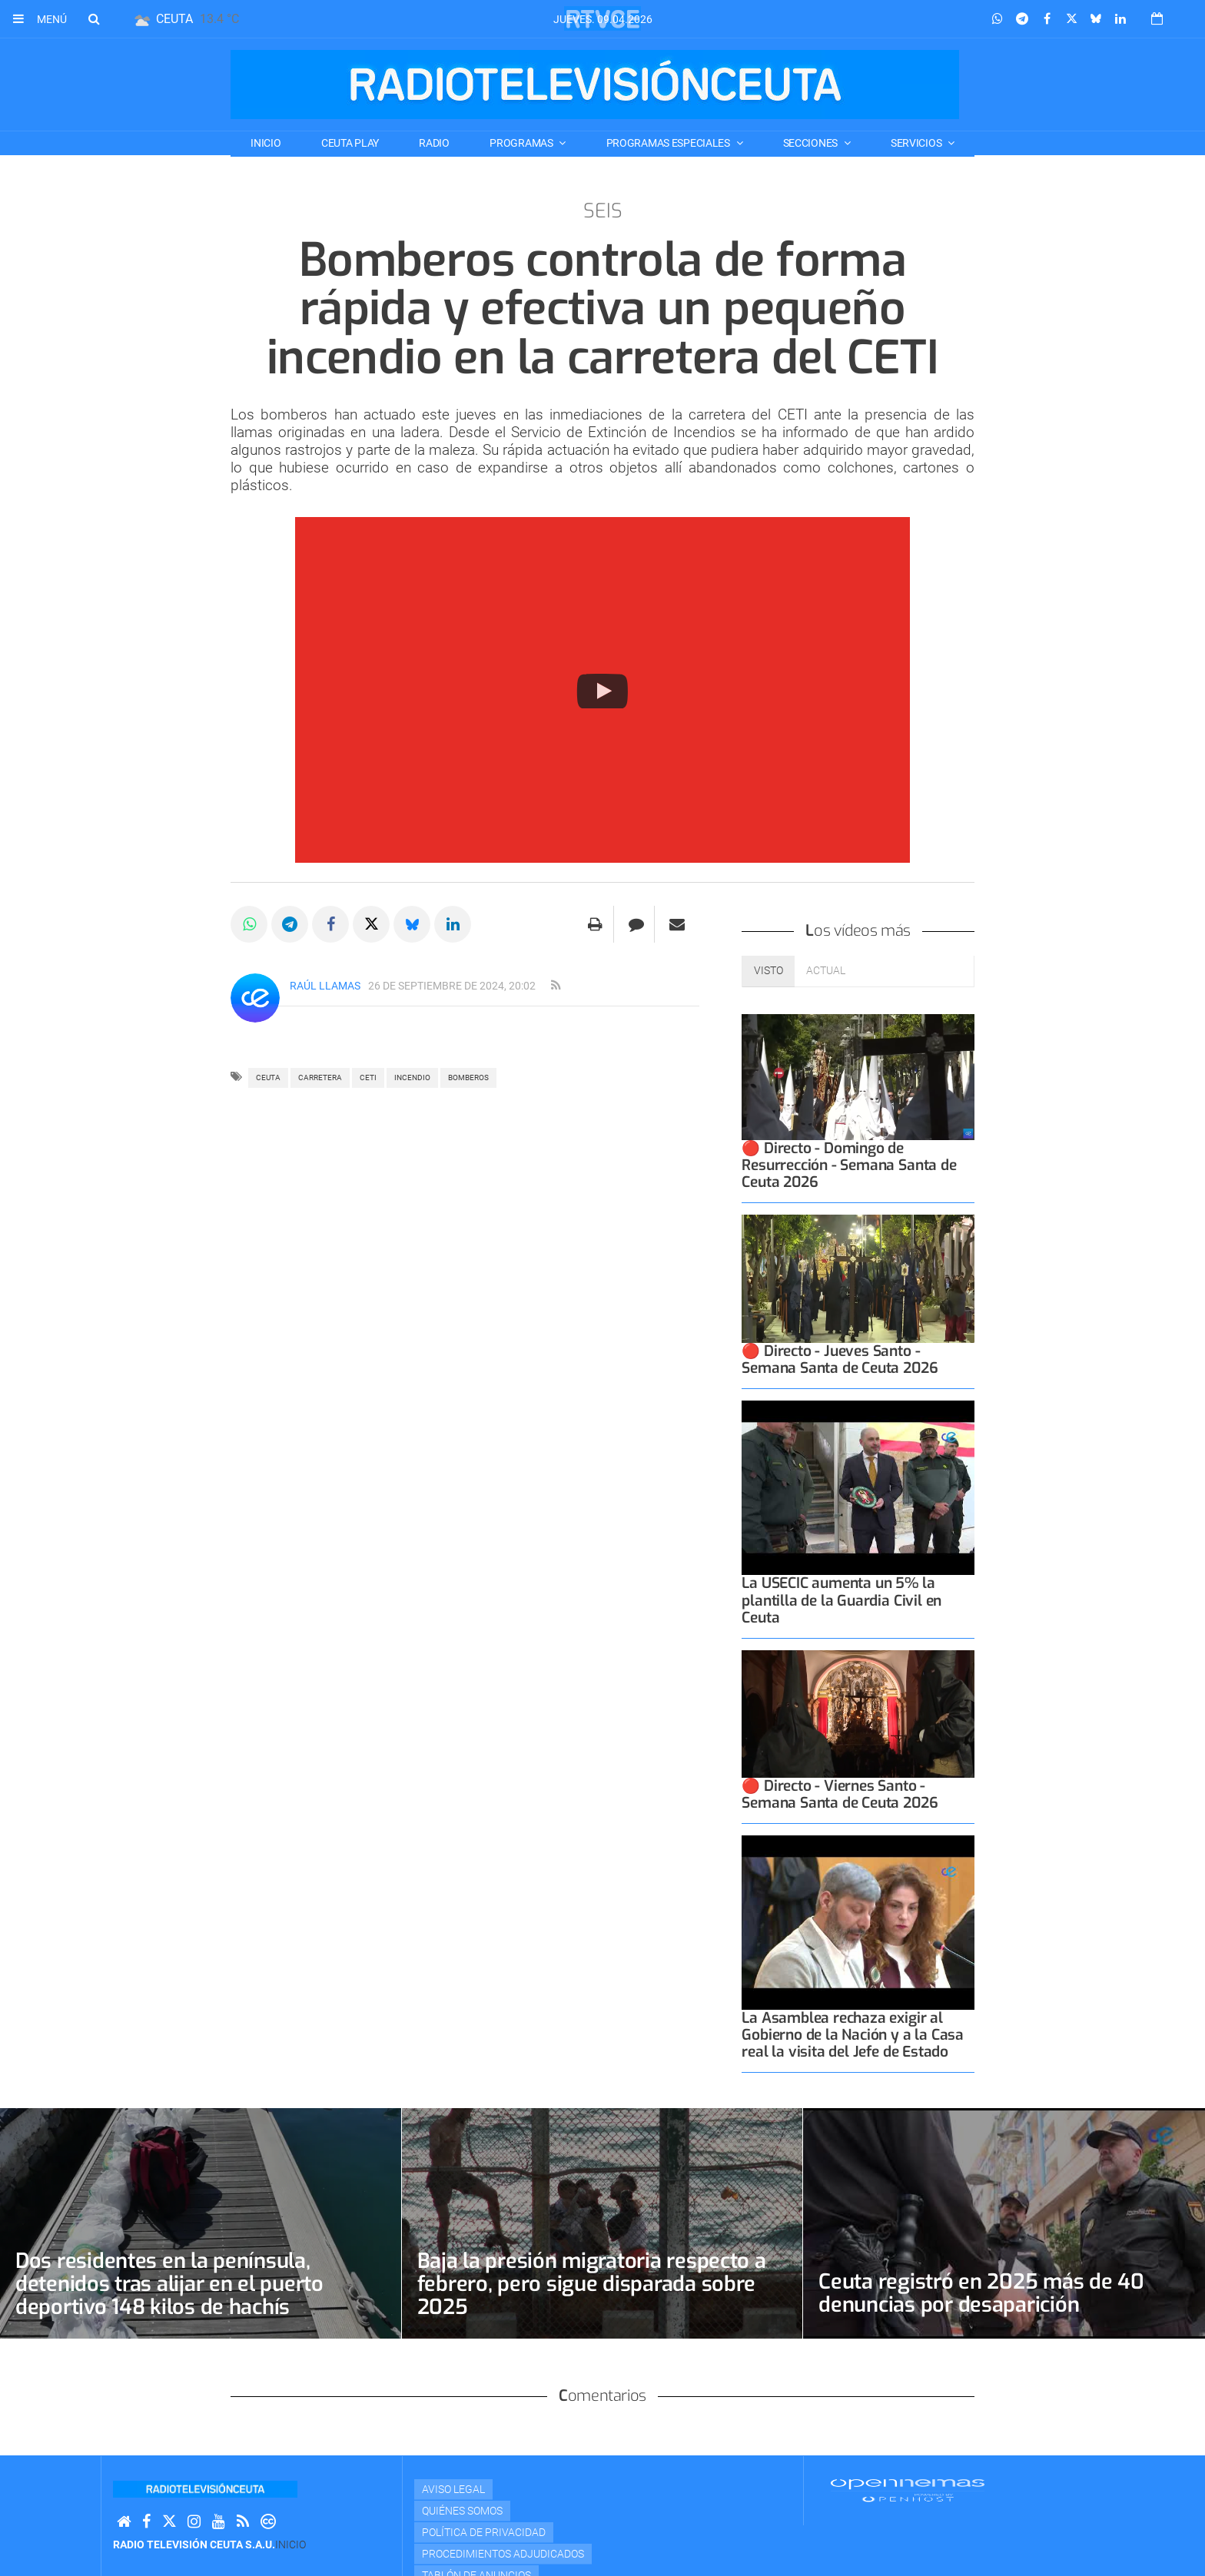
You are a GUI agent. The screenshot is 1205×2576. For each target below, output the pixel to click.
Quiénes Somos (462, 2511)
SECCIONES (811, 143)
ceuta (268, 1077)
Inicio (266, 143)
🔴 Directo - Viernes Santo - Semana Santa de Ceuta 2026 (840, 1794)
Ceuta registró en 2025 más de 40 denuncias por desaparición (983, 2293)
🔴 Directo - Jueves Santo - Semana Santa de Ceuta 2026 (840, 1359)
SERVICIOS (917, 143)
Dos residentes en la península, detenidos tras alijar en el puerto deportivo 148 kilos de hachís (173, 2283)
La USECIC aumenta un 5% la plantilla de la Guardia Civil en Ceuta (841, 1599)
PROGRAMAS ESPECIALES (669, 143)
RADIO (434, 143)
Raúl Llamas (325, 986)
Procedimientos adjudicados (503, 2554)
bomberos (468, 1077)
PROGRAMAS (522, 143)
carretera (320, 1077)
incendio (412, 1077)
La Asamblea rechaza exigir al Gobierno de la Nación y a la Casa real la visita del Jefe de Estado (853, 2034)
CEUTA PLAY (350, 143)
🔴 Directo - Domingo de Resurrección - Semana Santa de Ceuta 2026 (849, 1165)
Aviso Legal (453, 2489)
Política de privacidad (484, 2532)
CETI (368, 1077)
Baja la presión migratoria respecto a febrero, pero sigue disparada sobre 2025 (595, 2283)
